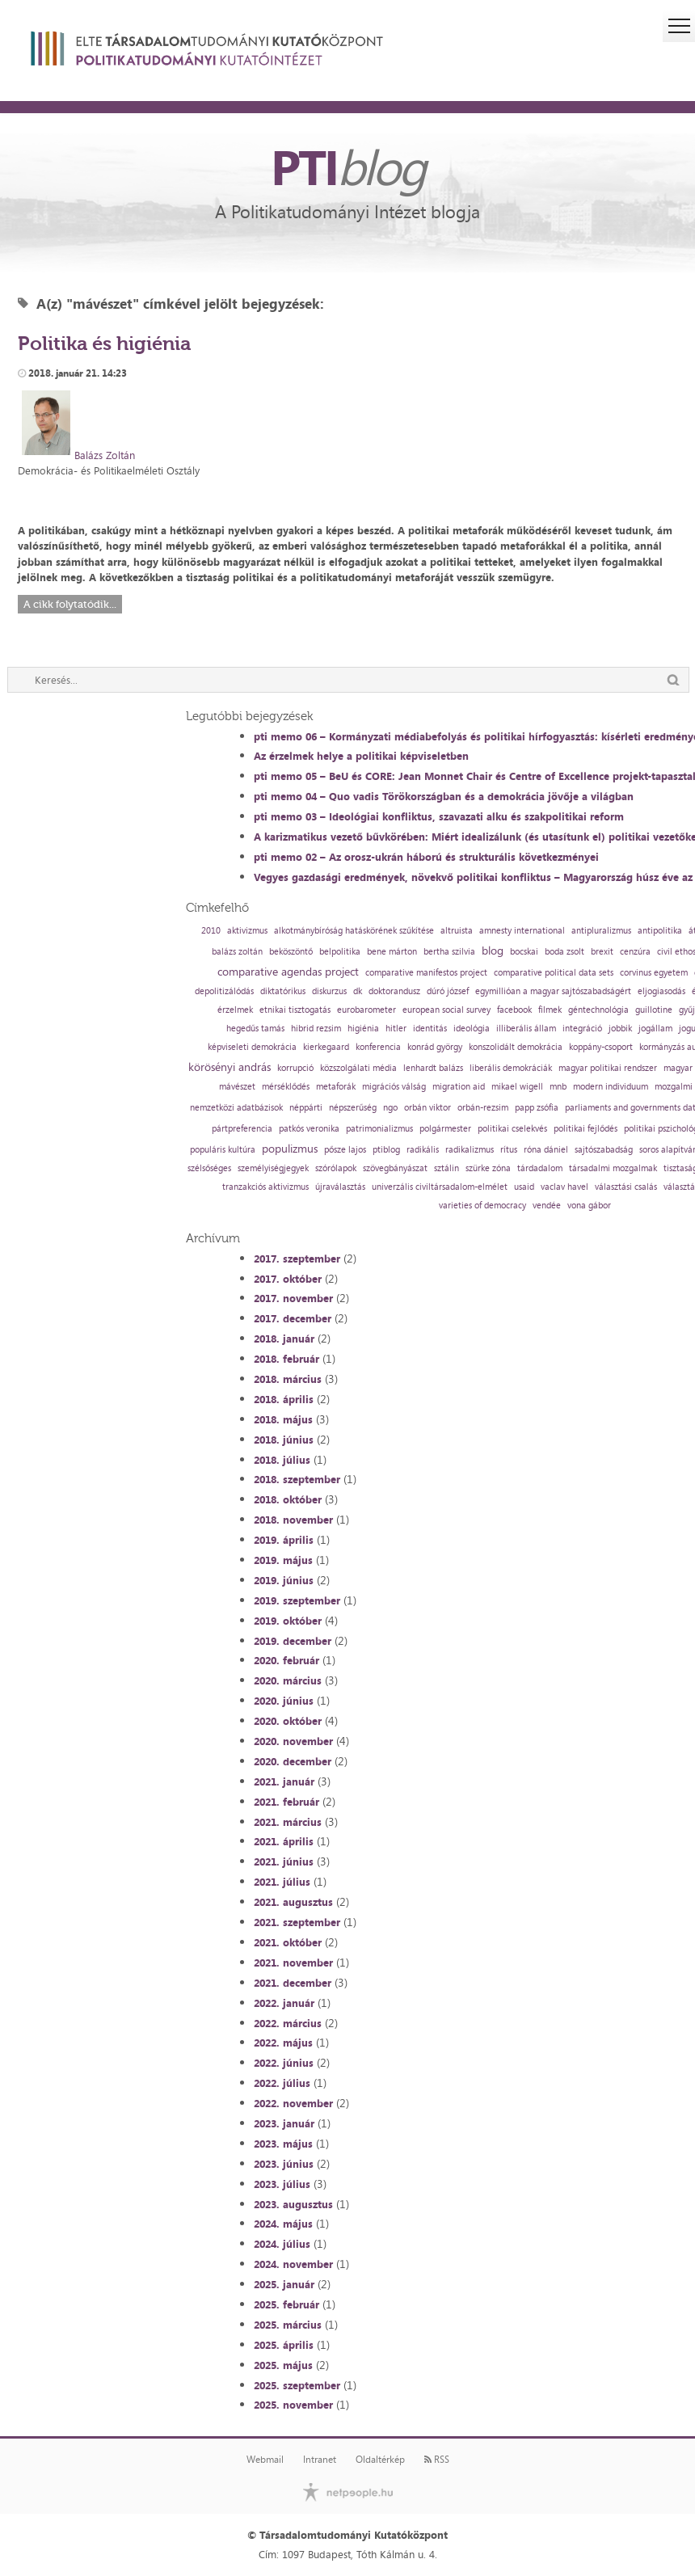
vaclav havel (564, 1187)
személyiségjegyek (273, 1168)
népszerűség (353, 1107)
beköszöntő (291, 951)
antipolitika (660, 930)
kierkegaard (326, 1047)
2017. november (293, 1298)
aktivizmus (247, 930)
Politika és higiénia (104, 343)
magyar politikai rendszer (607, 1068)
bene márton (392, 951)
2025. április (284, 2345)
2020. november (293, 1741)
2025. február (286, 2304)
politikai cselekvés (512, 1128)
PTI (347, 166)
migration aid (458, 1086)
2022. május (283, 2042)
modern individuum (610, 1086)
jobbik (620, 1028)
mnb (558, 1086)
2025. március (288, 2324)
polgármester (445, 1128)
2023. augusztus (293, 2204)
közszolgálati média (358, 1068)
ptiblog (386, 1149)
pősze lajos (345, 1149)
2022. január (284, 2003)
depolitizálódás (224, 991)
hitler (395, 1028)
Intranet (319, 2459)
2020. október (288, 1721)
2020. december (292, 1761)
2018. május (283, 1419)
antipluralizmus (601, 930)
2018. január (284, 1338)
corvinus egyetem (654, 972)
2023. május (283, 2143)
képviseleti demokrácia (252, 1047)
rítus (508, 1149)
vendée (547, 1205)
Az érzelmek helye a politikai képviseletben (361, 755)
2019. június (284, 1580)
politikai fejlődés (585, 1128)
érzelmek (235, 1010)
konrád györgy (434, 1047)
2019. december (292, 1641)
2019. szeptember (297, 1600)
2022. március (288, 2023)
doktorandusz (394, 991)
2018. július (282, 1459)
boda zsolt (564, 951)
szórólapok (335, 1168)
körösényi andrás (229, 1067)
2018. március (288, 1379)
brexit (602, 951)
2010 (211, 930)
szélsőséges (209, 1168)
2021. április (284, 1841)
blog (492, 950)
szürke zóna (488, 1168)
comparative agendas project (288, 971)
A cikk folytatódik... (69, 604)
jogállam (655, 1028)
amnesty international (522, 930)
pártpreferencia (242, 1128)
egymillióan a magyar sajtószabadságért (553, 991)
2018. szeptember (297, 1479)
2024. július (282, 2244)
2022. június (284, 2062)
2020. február (286, 1660)
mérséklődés (286, 1086)
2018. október (288, 1499)
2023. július (282, 2184)
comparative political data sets (553, 972)
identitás (430, 1028)
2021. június (284, 1861)
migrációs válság (394, 1086)
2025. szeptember (297, 2385)
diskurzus (329, 991)
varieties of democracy (482, 1205)
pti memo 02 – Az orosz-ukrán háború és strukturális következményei (426, 857)
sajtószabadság (604, 1149)
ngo (390, 1107)
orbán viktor (427, 1107)
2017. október (288, 1278)
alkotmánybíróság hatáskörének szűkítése (354, 930)
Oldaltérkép (380, 2459)
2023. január (284, 2123)
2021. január (284, 1781)
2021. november (293, 1962)
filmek (550, 1010)
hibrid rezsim (316, 1028)
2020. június (284, 1700)
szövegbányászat (395, 1168)
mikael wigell (517, 1086)
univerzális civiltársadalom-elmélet (440, 1187)
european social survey (446, 1010)
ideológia (471, 1028)
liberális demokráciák (511, 1068)
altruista (456, 930)
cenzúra (635, 951)
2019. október (288, 1620)
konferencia (378, 1047)
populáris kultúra (222, 1149)
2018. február (286, 1358)
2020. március (288, 1680)
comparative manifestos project (426, 972)
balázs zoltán (237, 951)
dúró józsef (448, 991)
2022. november (293, 2103)
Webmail (265, 2459)
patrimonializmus (379, 1128)
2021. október (288, 1942)
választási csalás (626, 1187)
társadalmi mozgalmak (613, 1168)
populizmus (290, 1148)
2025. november (293, 2404)
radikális (422, 1149)
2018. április (284, 1399)
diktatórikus (282, 991)
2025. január (284, 2284)
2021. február (286, 1801)
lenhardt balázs (433, 1068)
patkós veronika (309, 1128)
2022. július (282, 2083)
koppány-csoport (601, 1047)
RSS (436, 2459)
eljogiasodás (661, 991)
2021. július (282, 1881)
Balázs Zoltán (104, 455)
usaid (524, 1187)
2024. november (293, 2264)
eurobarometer (366, 1010)
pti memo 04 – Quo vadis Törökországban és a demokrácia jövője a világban (444, 796)
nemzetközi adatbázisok (236, 1107)
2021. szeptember (297, 1922)
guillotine (653, 1010)
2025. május (283, 2365)
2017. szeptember (297, 1258)
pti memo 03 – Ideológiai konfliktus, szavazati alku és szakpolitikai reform (439, 816)
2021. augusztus (293, 1902)
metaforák (336, 1086)
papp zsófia (536, 1107)
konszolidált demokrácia (515, 1047)
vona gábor (589, 1205)
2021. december (292, 1982)
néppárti (305, 1107)
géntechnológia (598, 1010)
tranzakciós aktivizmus (265, 1187)
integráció (582, 1028)
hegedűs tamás (255, 1028)
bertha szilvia (449, 951)
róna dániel (546, 1149)
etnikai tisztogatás (295, 1010)
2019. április (284, 1540)
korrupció (295, 1068)
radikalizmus (469, 1149)
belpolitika (339, 951)
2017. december (292, 1318)
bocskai (524, 951)
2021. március (288, 1822)
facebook (514, 1010)
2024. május (283, 2223)
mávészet (237, 1086)
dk (357, 991)
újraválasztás (340, 1187)
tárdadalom (539, 1168)
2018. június (284, 1439)
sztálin (446, 1168)
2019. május (283, 1560)
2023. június (284, 2164)
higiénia (363, 1028)
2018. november (293, 1519)
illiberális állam (526, 1028)
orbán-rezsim (482, 1107)
